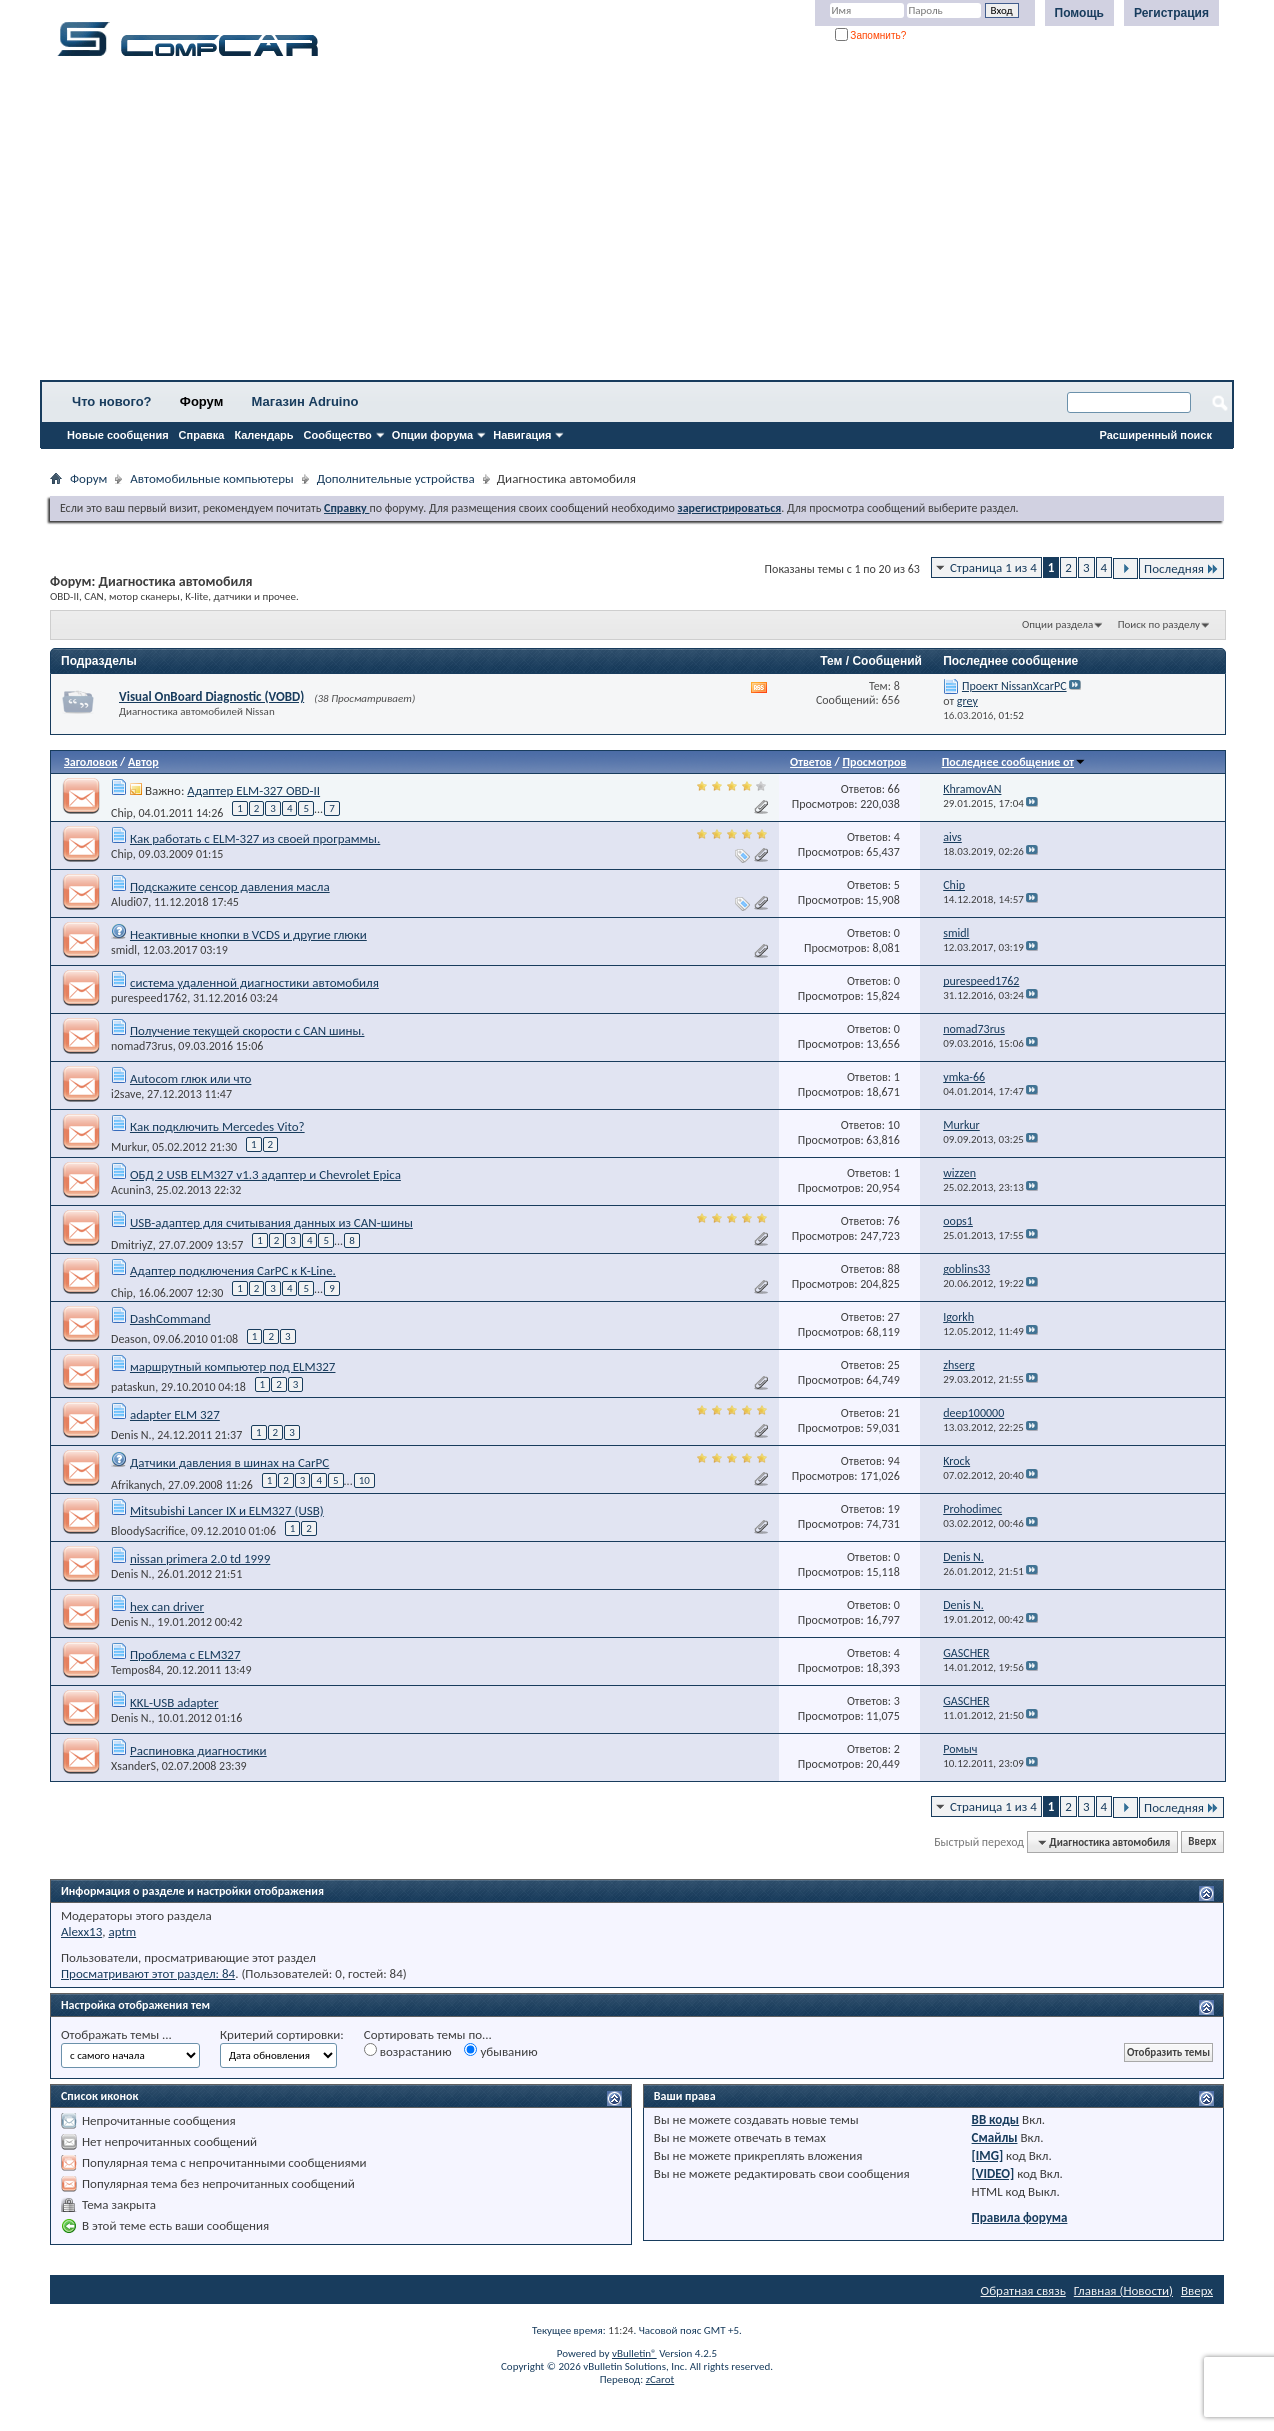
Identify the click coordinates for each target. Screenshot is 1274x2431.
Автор (143, 762)
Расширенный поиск (1156, 435)
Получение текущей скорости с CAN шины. (247, 1030)
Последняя (1181, 568)
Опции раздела (1057, 624)
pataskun (133, 1387)
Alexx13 (81, 1931)
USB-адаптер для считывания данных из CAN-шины (271, 1222)
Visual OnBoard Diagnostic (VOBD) (211, 696)
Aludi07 (129, 902)
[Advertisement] (625, 225)
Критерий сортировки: (282, 2034)
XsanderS (133, 1766)
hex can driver (167, 1606)
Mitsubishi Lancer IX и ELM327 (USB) (227, 1510)
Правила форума (1020, 2217)
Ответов (811, 762)
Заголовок (90, 762)
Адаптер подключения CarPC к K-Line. (233, 1270)
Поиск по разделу (1159, 624)
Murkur (129, 1147)
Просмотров (874, 762)
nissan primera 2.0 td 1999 (200, 1558)
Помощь (1079, 13)
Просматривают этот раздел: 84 (148, 1973)
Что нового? (112, 401)
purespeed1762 (149, 998)
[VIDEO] (993, 2173)
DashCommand (170, 1318)
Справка (202, 435)
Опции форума (432, 435)
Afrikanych (136, 1484)
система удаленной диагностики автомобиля (254, 982)
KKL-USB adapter (174, 1702)
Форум (201, 401)
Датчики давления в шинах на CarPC (229, 1462)
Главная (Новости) (1123, 2290)
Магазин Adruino (305, 401)
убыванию (500, 2051)
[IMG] (988, 2155)
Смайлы (995, 2137)
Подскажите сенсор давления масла (230, 886)
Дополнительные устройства (396, 478)
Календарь (263, 435)
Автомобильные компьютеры (211, 478)
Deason (129, 1339)
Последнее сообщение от (1014, 762)
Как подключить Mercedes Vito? (217, 1126)
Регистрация (1171, 13)
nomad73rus (142, 1046)
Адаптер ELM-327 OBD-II (253, 790)
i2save (126, 1094)
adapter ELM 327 (175, 1414)
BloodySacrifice (148, 1531)
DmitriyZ (132, 1244)
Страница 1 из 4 (993, 567)
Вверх (1202, 1842)
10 (364, 1480)
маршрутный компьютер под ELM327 (233, 1366)
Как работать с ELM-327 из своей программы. (255, 838)
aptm (122, 1931)
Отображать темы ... (116, 2034)
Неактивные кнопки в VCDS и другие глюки (248, 934)
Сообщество (338, 435)
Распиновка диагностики (198, 1750)
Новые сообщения (118, 435)
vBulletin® (634, 2353)
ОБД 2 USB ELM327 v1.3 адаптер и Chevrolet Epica (265, 1174)
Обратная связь (1023, 2290)
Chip (122, 812)
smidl (124, 950)
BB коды (996, 2119)
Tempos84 (136, 1670)
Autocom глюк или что (190, 1078)
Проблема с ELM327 (185, 1654)
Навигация (522, 435)
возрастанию (408, 2051)
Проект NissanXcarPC (1014, 686)
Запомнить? (871, 35)
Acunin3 (131, 1190)
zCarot (660, 2379)
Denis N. (131, 1435)
